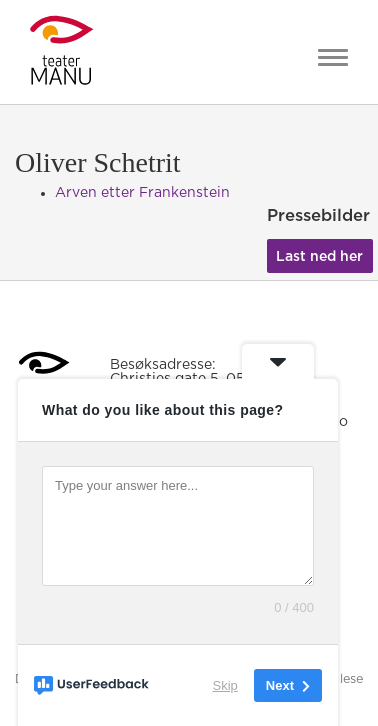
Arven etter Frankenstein (142, 193)
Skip (225, 685)
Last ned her (319, 257)
